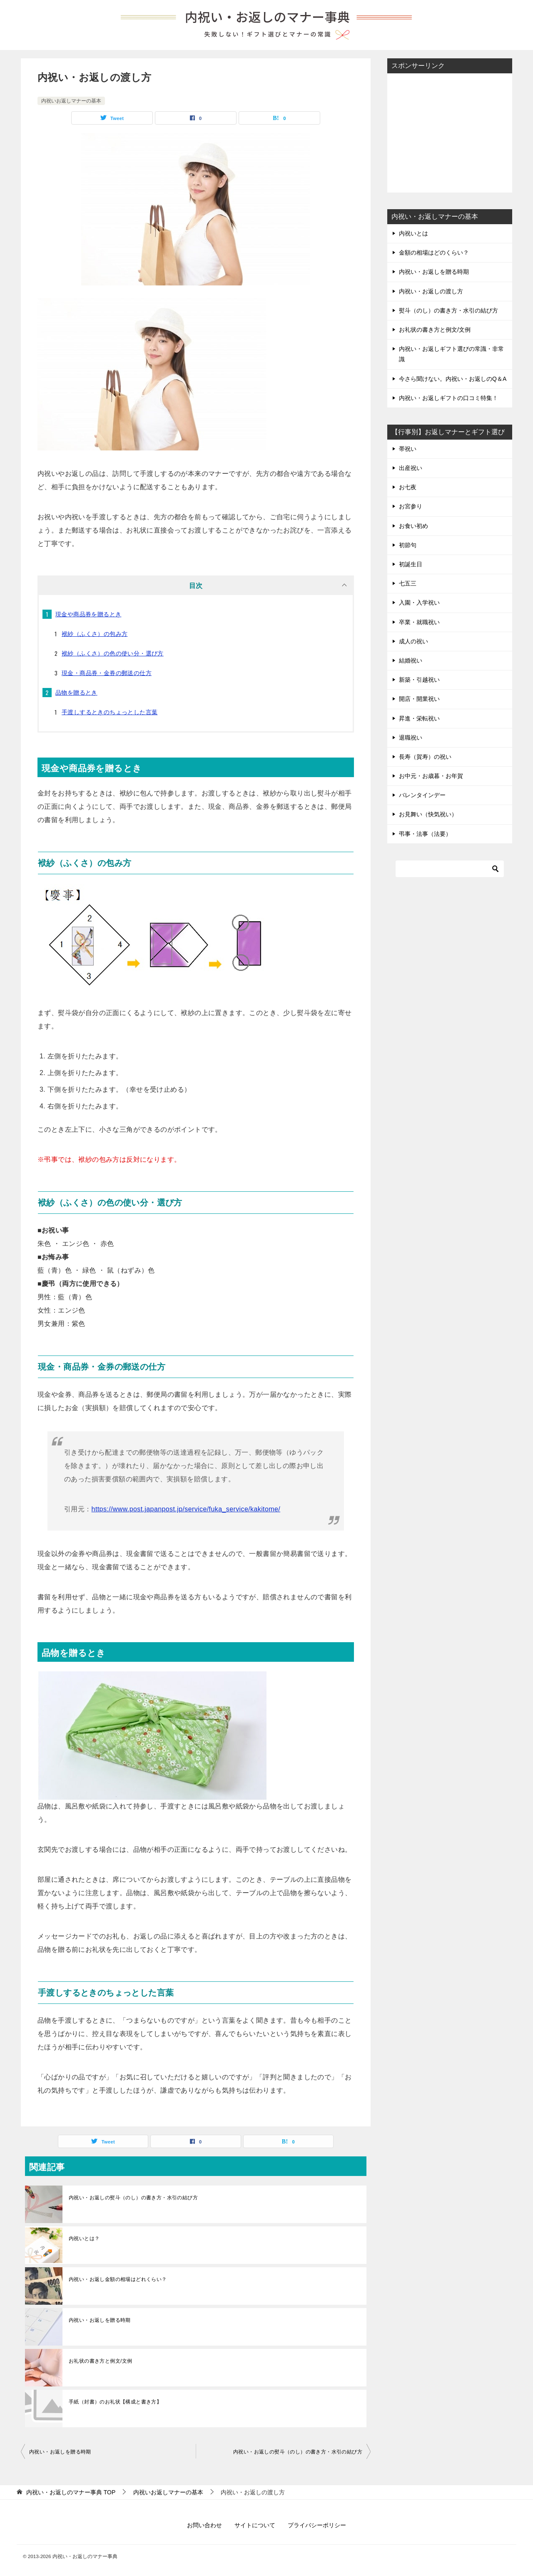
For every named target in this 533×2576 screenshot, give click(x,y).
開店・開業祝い (419, 698)
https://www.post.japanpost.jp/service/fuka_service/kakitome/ (186, 1509)
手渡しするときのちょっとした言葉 (109, 712)
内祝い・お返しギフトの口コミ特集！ (448, 398)
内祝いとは (413, 233)
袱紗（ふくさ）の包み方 (94, 633)
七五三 (407, 583)
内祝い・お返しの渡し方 (431, 291)
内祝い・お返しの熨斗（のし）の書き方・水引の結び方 (133, 2198)
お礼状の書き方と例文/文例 (100, 2361)
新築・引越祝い (419, 679)
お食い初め (413, 526)
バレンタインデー (422, 795)
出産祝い (410, 468)
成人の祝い (413, 641)
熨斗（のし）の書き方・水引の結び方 (448, 310)
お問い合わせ (204, 2525)
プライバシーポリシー (317, 2525)
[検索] (450, 868)
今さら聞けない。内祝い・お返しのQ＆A (452, 378)
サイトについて (254, 2525)
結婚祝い (410, 660)
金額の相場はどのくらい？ (434, 252)
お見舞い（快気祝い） (428, 814)
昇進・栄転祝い (419, 718)
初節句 (407, 545)
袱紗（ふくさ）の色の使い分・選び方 (113, 653)
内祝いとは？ (84, 2238)
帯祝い (407, 448)
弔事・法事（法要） (425, 833)
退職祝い (410, 737)
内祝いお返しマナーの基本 (71, 101)
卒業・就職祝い (419, 622)
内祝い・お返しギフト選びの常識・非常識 (451, 354)
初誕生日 (410, 564)
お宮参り (410, 506)
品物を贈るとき (76, 692)
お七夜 (407, 487)
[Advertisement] (450, 132)
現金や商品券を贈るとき (88, 614)
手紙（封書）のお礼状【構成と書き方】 (115, 2402)
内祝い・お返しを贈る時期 (100, 2320)
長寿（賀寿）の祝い (425, 756)
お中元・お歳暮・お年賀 (431, 776)
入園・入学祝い (419, 602)
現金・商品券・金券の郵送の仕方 (107, 673)
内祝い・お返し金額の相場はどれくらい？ (118, 2279)
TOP (70, 2492)
